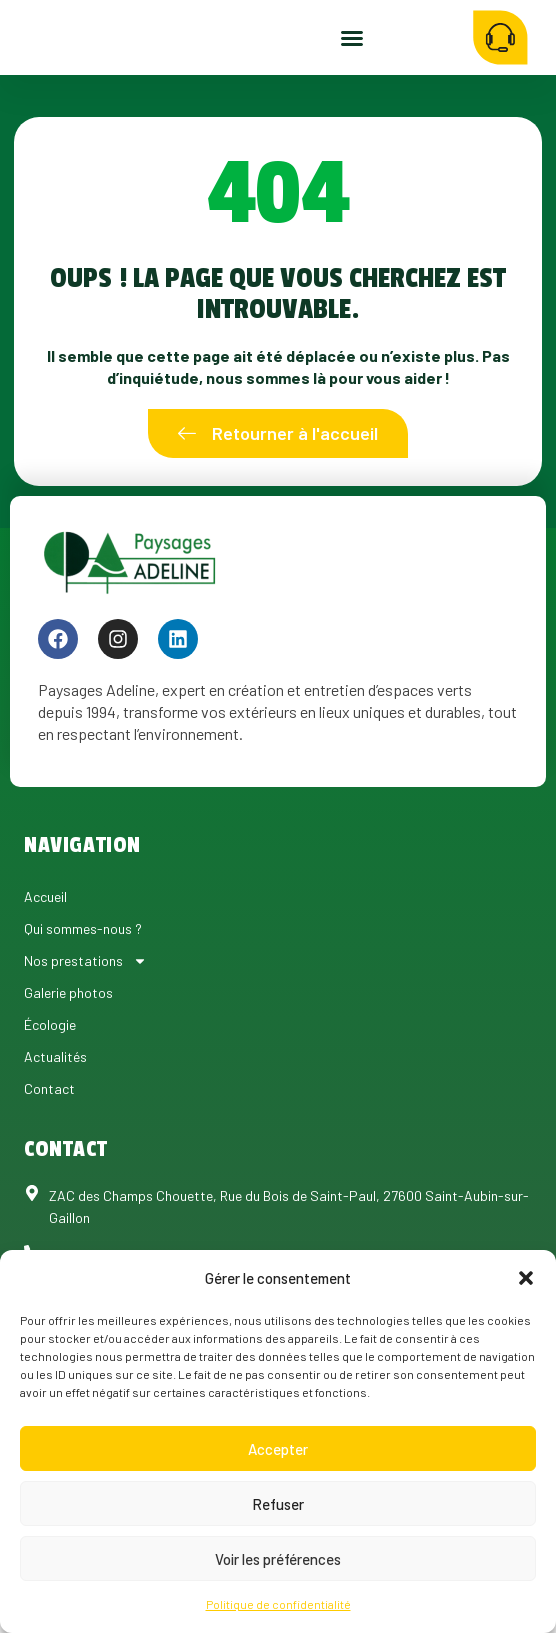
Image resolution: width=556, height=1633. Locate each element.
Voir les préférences (278, 1559)
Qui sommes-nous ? (83, 974)
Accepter (278, 1449)
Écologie (50, 1070)
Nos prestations (85, 1007)
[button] (526, 1278)
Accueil (45, 942)
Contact (49, 1134)
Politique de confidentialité (278, 1604)
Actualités (55, 1102)
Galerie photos (68, 1038)
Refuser (278, 1504)
